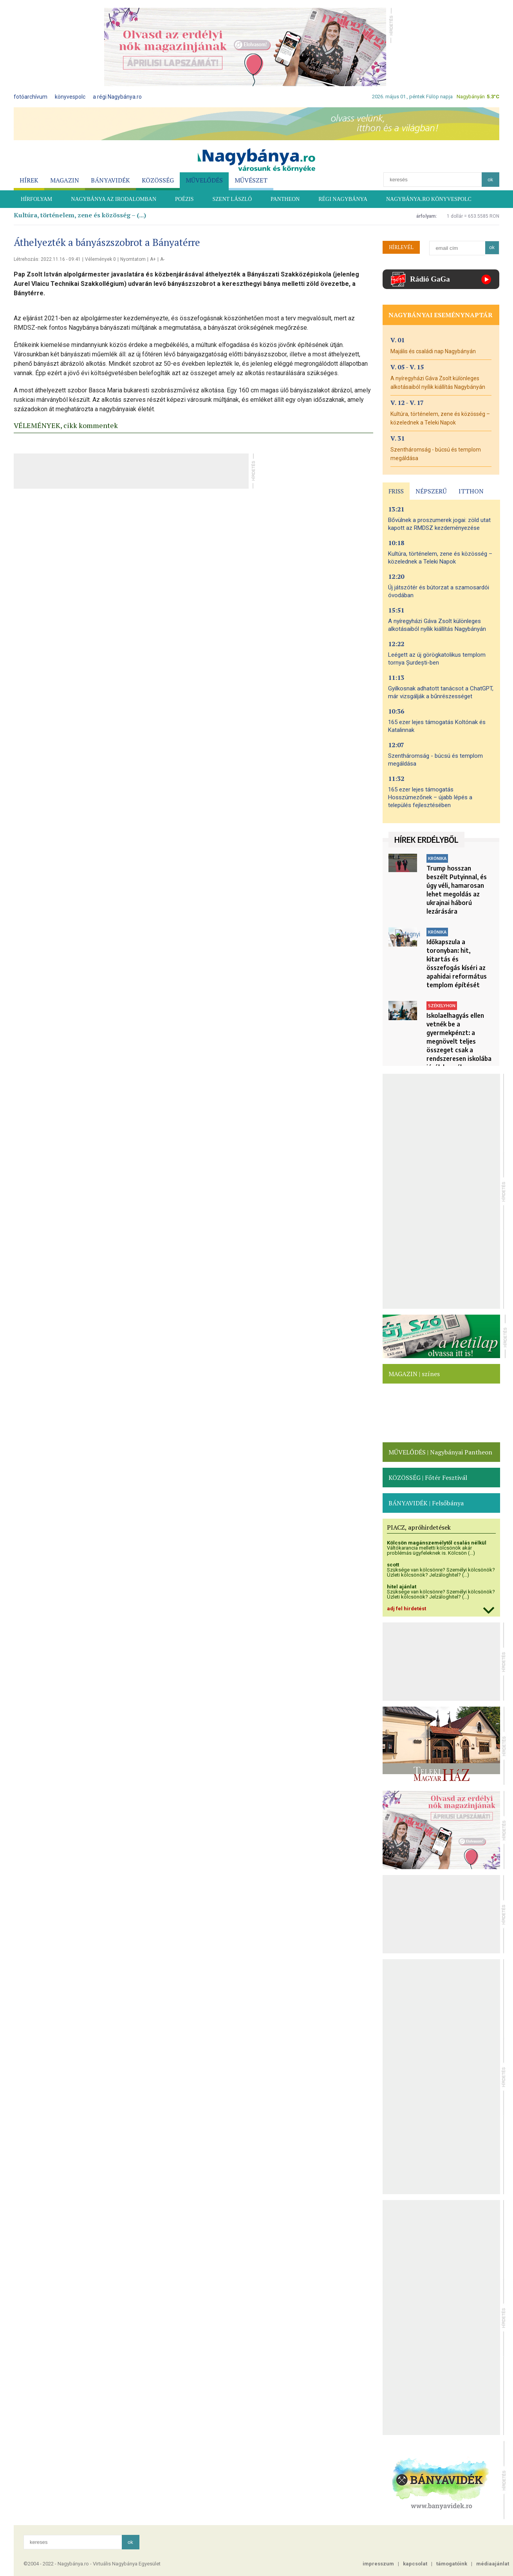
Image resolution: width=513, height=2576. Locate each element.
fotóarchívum (30, 96)
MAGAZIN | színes (414, 1373)
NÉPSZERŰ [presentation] (431, 491)
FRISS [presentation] (396, 491)
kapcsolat (415, 2563)
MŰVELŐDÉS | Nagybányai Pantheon (440, 1452)
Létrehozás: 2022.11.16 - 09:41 (47, 259)
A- (162, 259)
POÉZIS (184, 199)
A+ (153, 259)
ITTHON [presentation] (471, 491)
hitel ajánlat (401, 1586)
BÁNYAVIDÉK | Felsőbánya (426, 1503)
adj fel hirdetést (406, 1608)
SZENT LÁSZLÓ (232, 199)
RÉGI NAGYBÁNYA (342, 199)
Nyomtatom (133, 259)
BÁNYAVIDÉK (110, 180)
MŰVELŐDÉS (204, 180)
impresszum (378, 2563)
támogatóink (451, 2563)
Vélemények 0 (100, 259)
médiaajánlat (492, 2563)
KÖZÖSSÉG (158, 180)
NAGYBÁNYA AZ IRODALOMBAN (113, 199)
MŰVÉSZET (251, 180)
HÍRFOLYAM (36, 199)
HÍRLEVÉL (401, 247)
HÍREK (29, 180)
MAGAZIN (64, 180)
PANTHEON (285, 199)
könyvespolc (70, 96)
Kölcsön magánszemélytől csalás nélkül (436, 1542)
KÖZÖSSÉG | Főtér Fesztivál (427, 1477)
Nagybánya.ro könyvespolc (428, 199)
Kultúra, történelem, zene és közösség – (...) (80, 215)
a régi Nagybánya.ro (117, 96)
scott (393, 1564)
